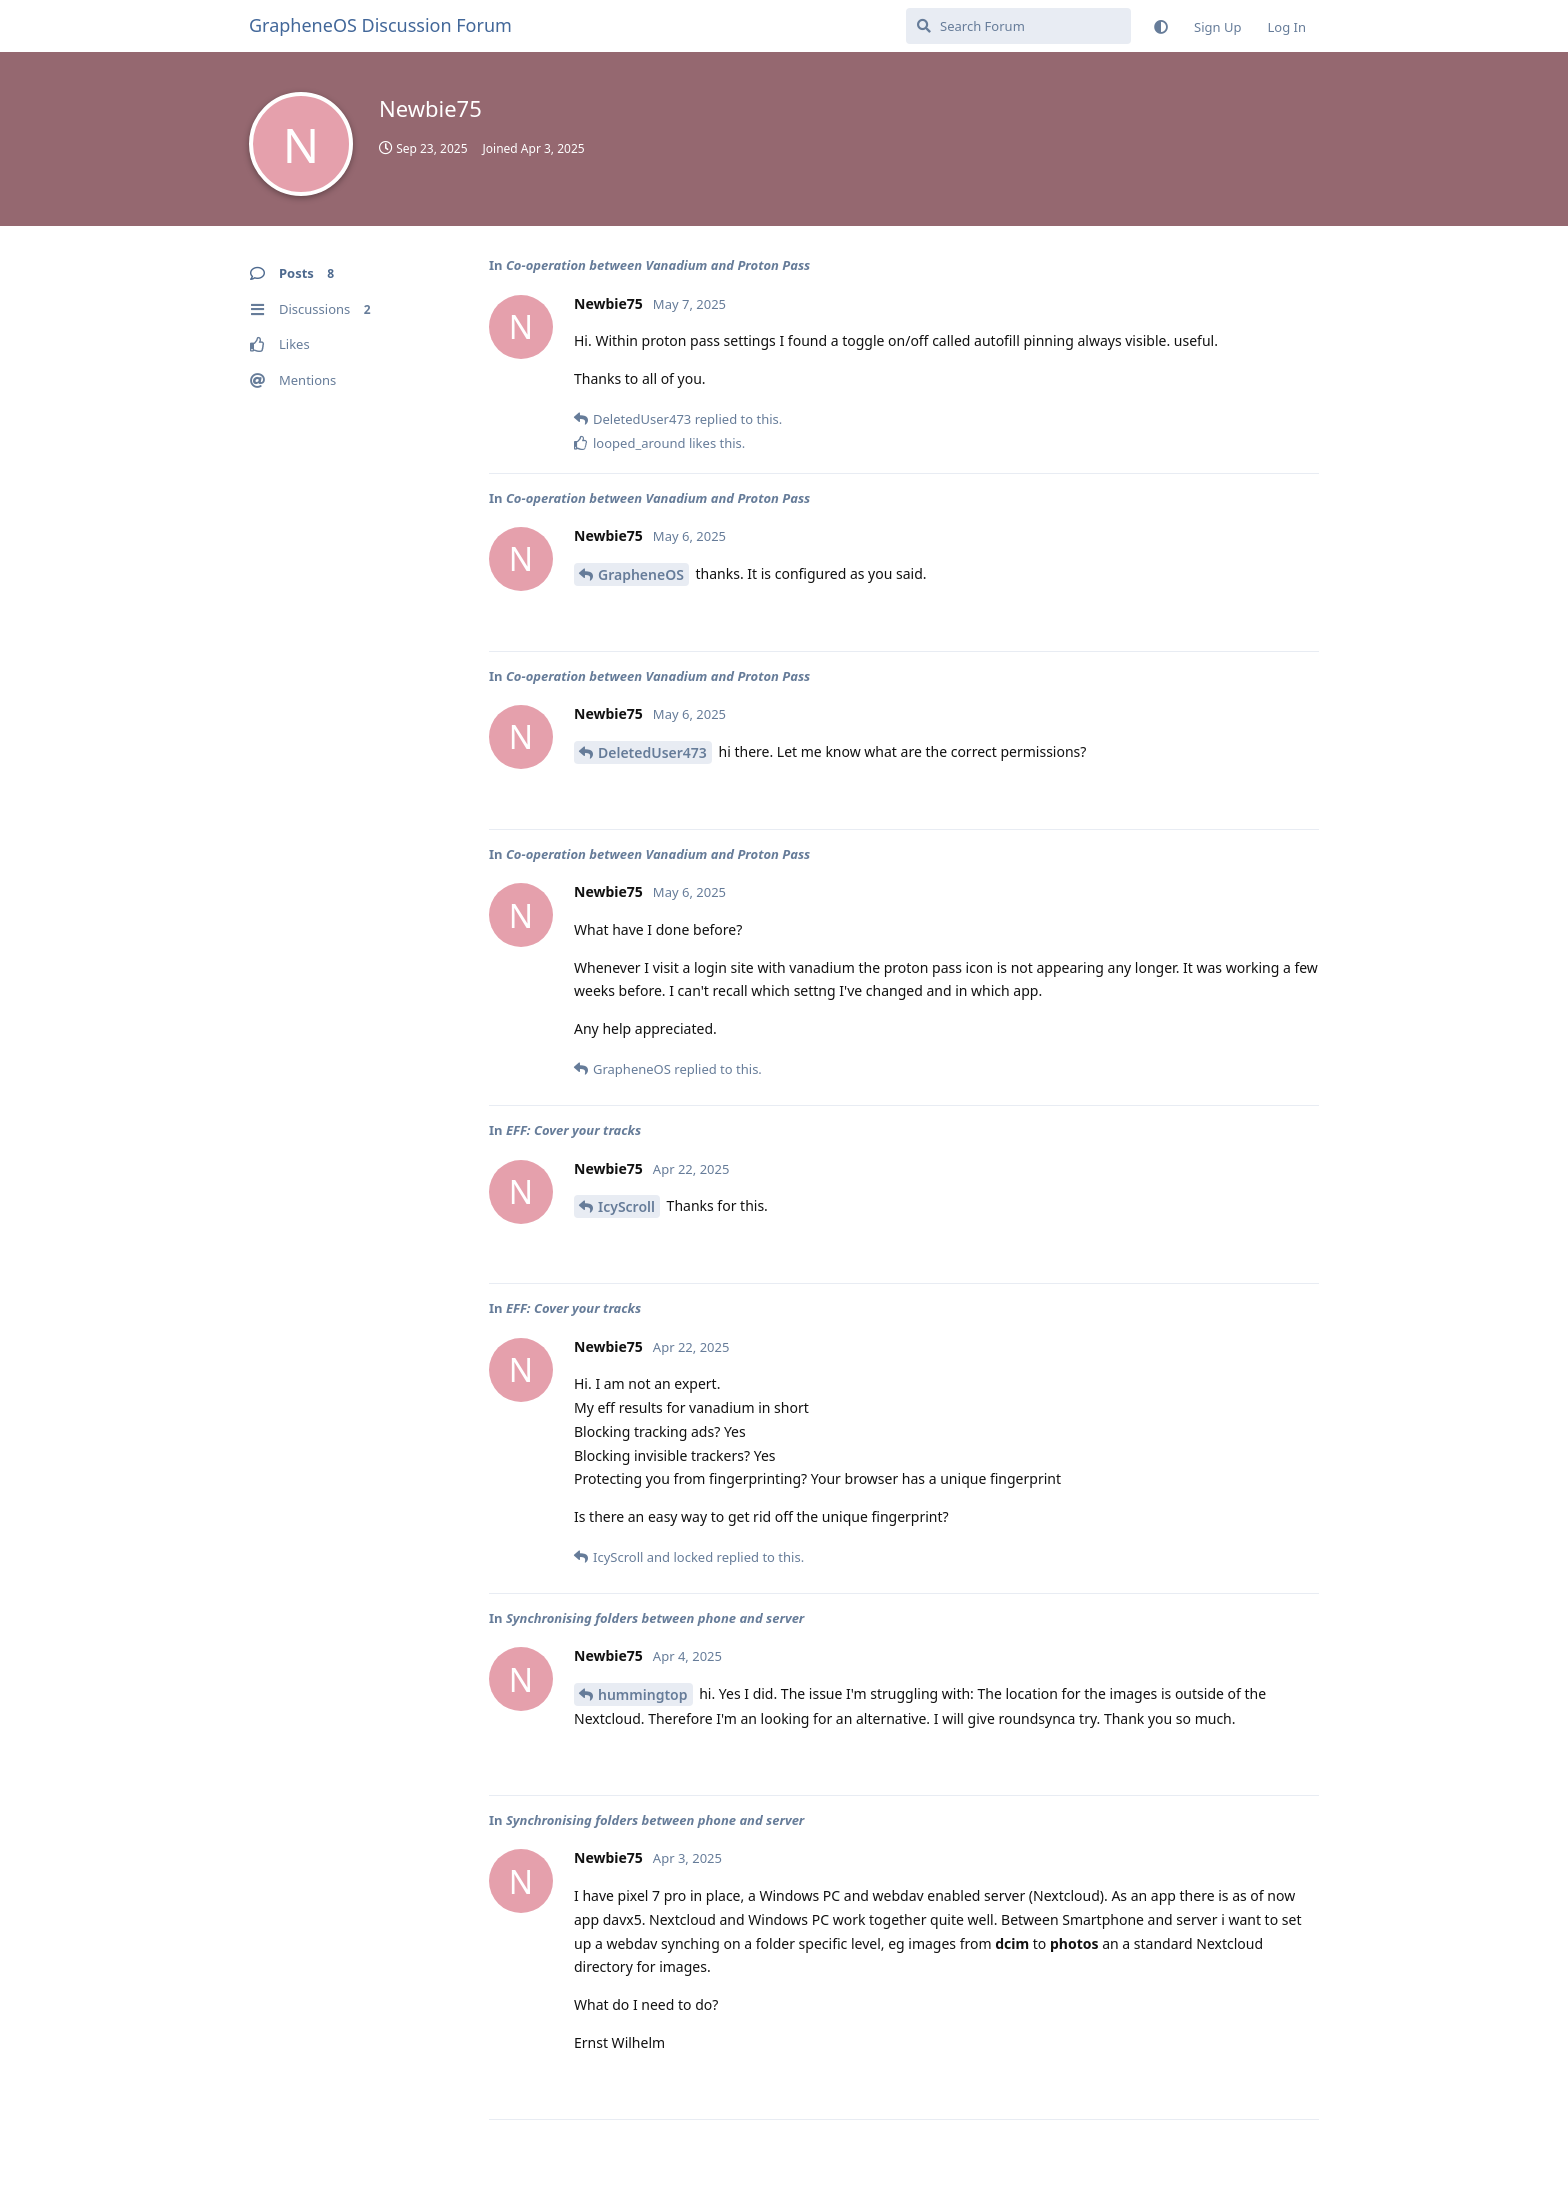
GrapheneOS (641, 574)
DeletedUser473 (652, 752)
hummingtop (643, 1694)
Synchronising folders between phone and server (655, 1618)
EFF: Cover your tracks (573, 1130)
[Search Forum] (1018, 26)
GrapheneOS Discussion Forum (380, 25)
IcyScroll (626, 1206)
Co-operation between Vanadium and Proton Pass (658, 265)
